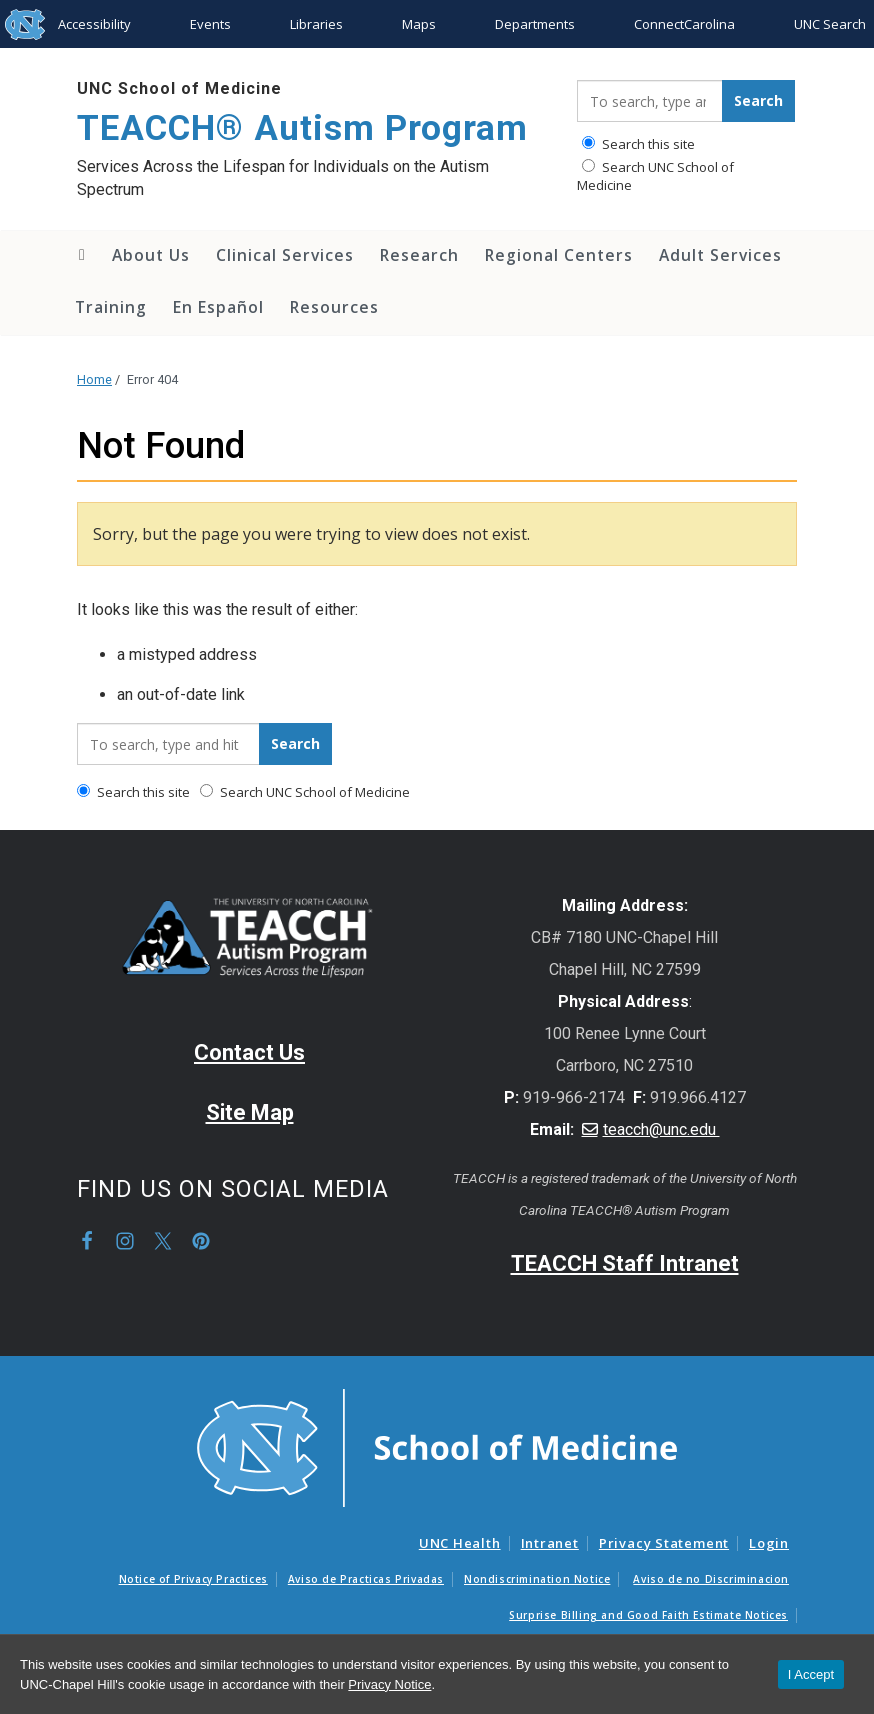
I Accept (811, 1674)
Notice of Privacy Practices (193, 1579)
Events (210, 24)
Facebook (87, 1241)
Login (769, 1543)
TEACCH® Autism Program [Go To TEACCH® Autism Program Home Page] (302, 128)
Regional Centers (559, 255)
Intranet (550, 1543)
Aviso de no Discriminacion (711, 1579)
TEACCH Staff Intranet (625, 1263)
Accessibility (94, 24)
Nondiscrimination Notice (537, 1579)
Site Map (250, 1112)
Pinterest (201, 1241)
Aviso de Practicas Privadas (366, 1579)
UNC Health (460, 1543)
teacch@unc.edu (661, 1129)
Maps (419, 24)
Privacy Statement (664, 1543)
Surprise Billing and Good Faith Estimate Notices (648, 1615)
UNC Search (830, 24)
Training (111, 307)
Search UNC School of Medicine (655, 176)
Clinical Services (285, 255)
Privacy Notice (389, 1684)
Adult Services (720, 255)
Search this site (638, 144)
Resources (334, 307)
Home (80, 255)
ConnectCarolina (684, 24)
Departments (535, 24)
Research (419, 255)
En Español (218, 307)
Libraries (316, 24)
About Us (151, 255)
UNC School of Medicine (179, 88)
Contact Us (249, 1052)
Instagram (125, 1241)
